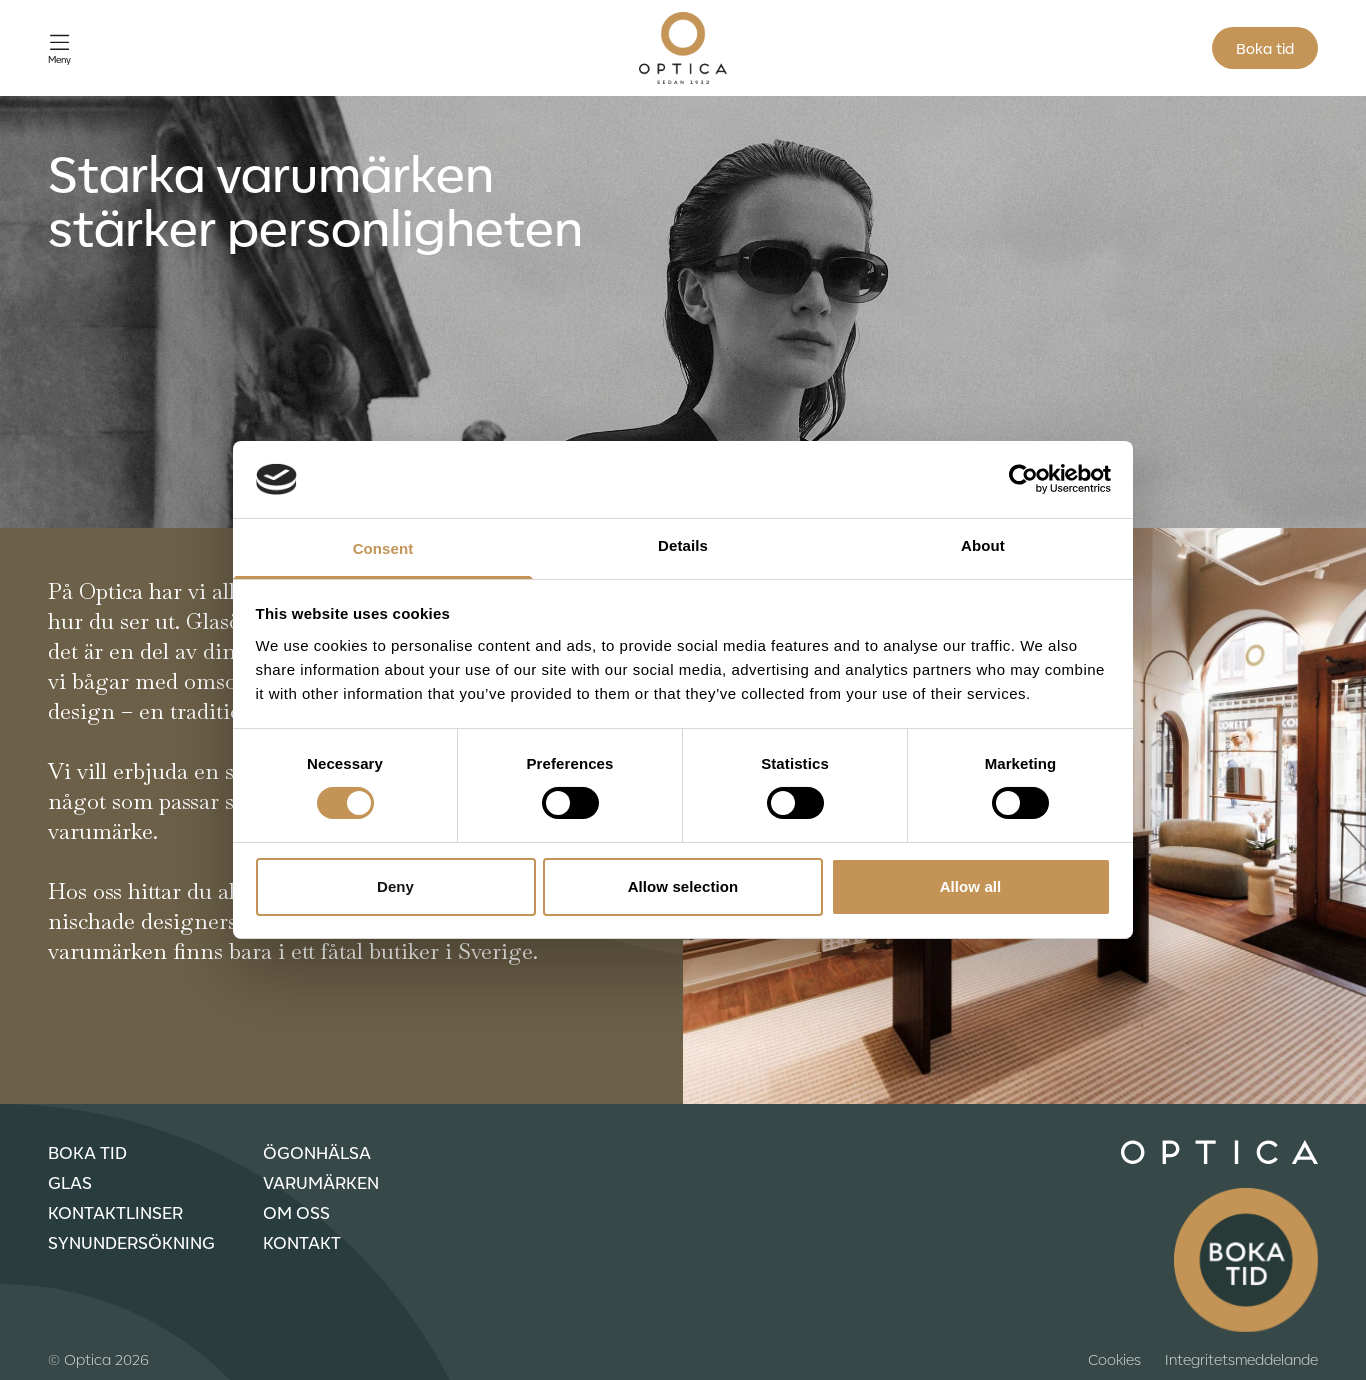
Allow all (971, 886)
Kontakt (302, 1242)
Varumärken (321, 1182)
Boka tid (1265, 48)
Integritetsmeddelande (1241, 1359)
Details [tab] (683, 545)
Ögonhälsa (317, 1152)
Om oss (296, 1212)
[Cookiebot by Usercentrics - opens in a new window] (1023, 479)
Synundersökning (131, 1242)
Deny (395, 886)
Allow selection (683, 886)
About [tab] (983, 545)
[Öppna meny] (59, 48)
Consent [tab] (383, 548)
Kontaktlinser (115, 1212)
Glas (70, 1182)
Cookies (1114, 1359)
